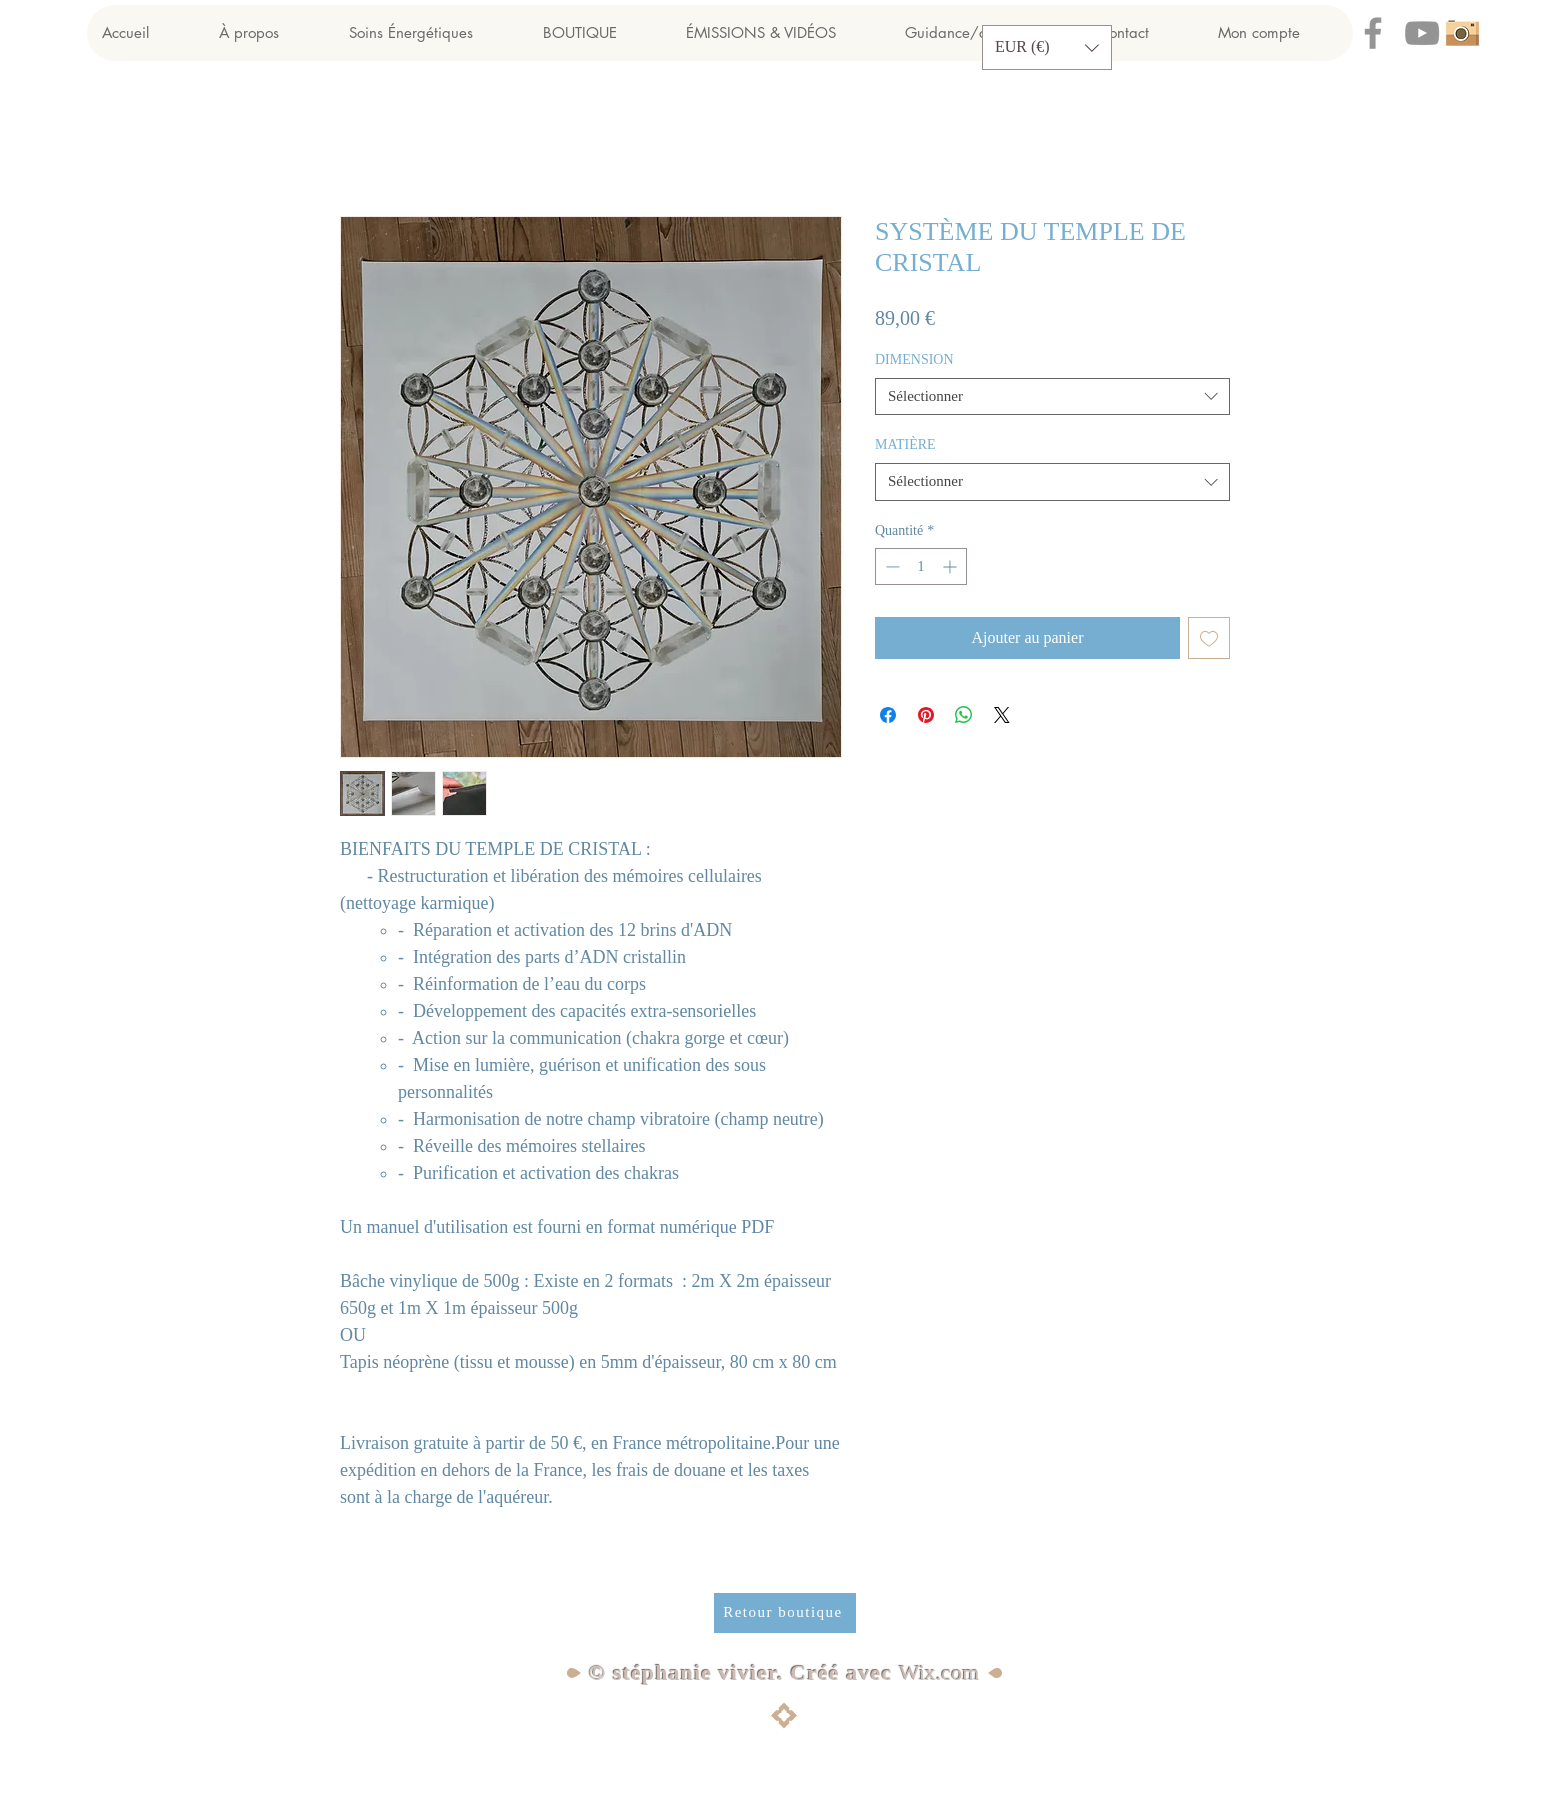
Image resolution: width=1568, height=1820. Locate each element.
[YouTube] (1422, 33)
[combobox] (1052, 397)
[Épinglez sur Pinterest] (926, 715)
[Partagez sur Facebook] (888, 715)
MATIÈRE (905, 444)
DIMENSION (914, 359)
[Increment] (951, 566)
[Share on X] (1002, 715)
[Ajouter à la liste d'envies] (1209, 638)
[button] (1047, 47)
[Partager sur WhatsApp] (964, 715)
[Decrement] (890, 566)
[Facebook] (1373, 33)
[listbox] (1047, 47)
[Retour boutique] (785, 1613)
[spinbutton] (921, 566)
